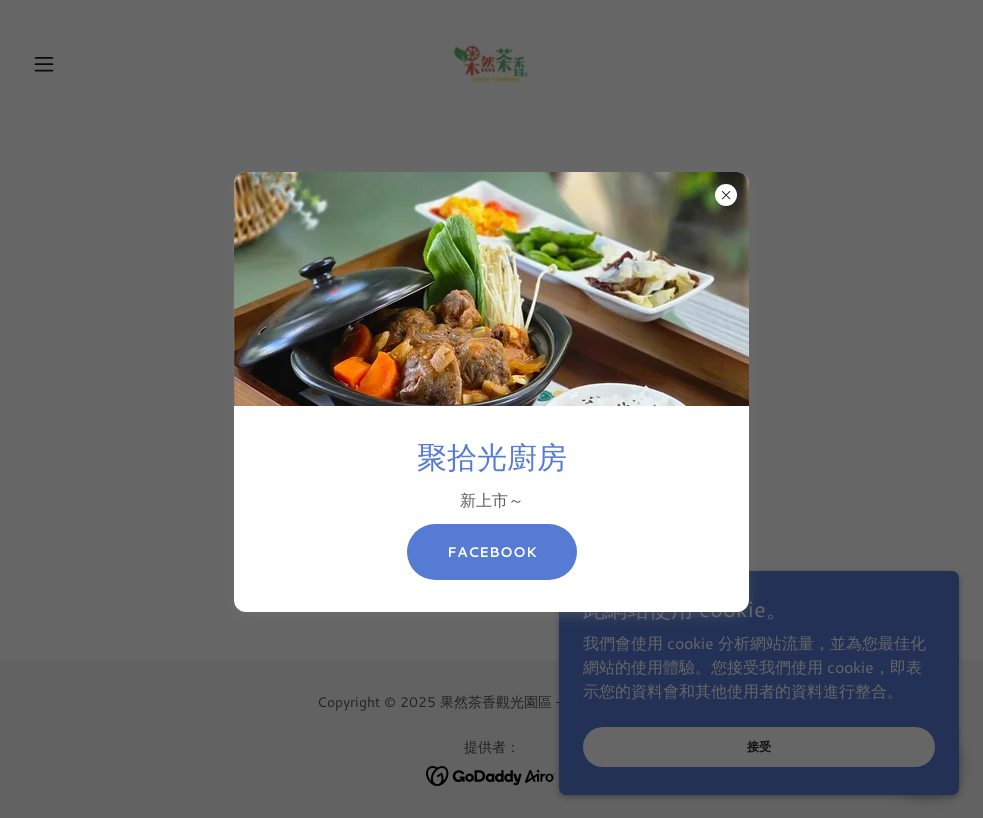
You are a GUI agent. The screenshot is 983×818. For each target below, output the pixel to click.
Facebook (492, 552)
